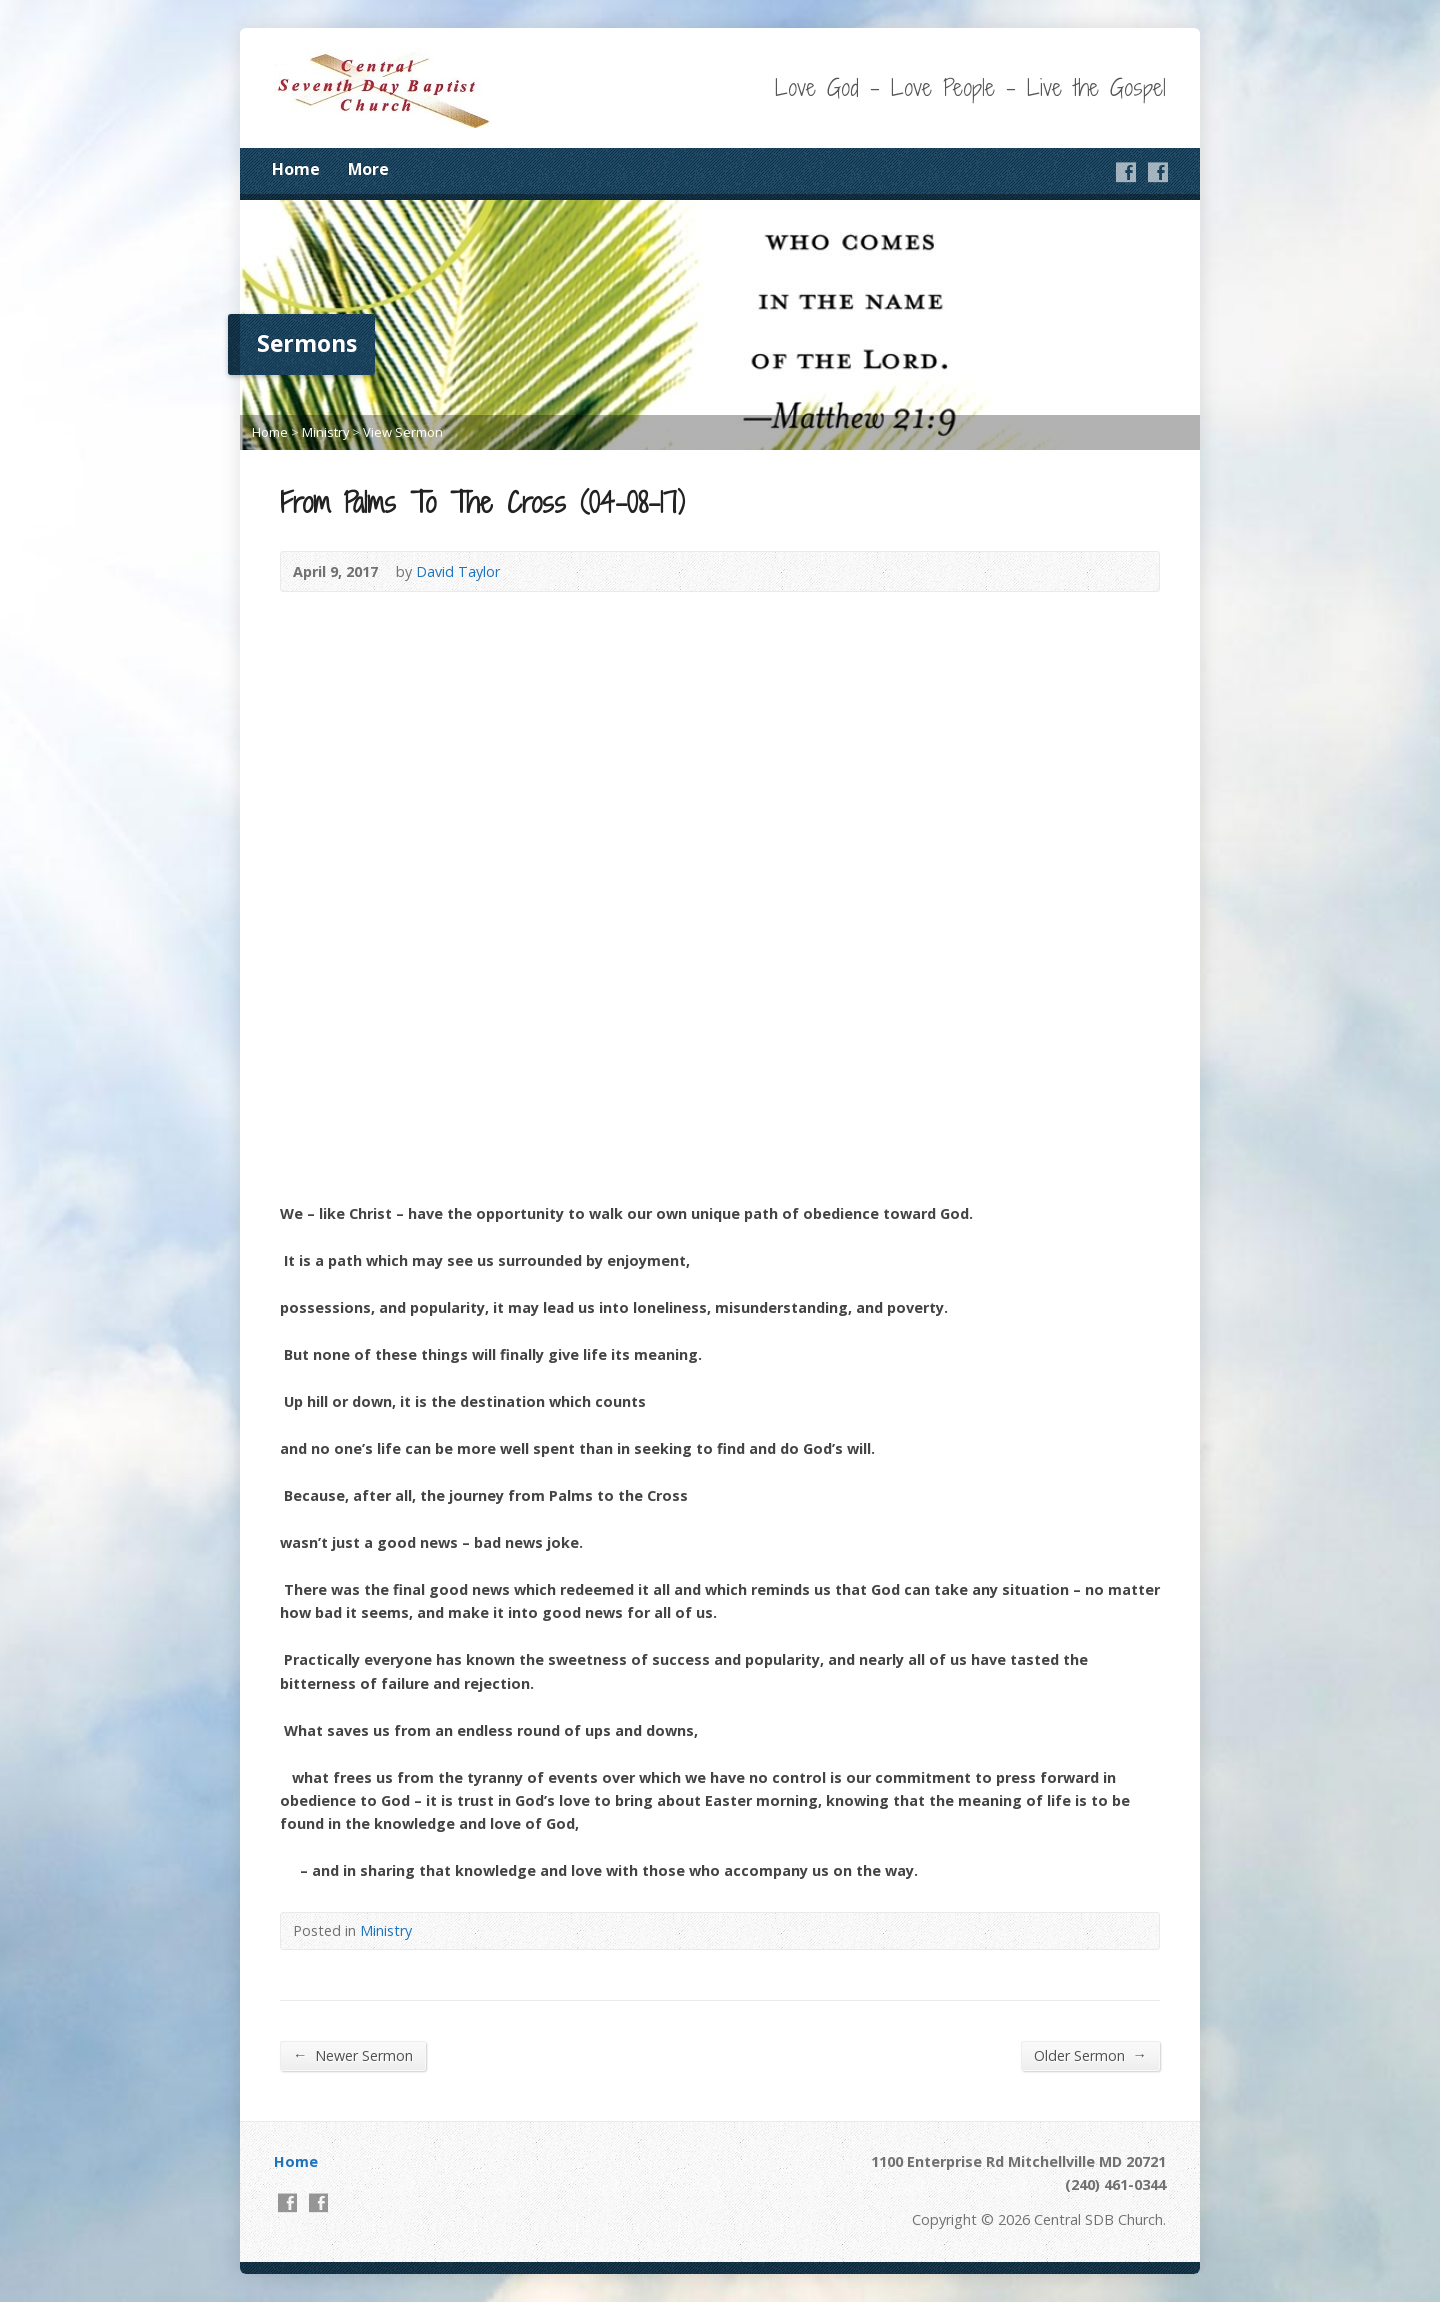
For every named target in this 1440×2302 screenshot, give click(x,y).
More (368, 169)
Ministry (325, 432)
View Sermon (403, 432)
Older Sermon (1090, 2055)
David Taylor (458, 571)
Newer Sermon (353, 2055)
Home (296, 169)
